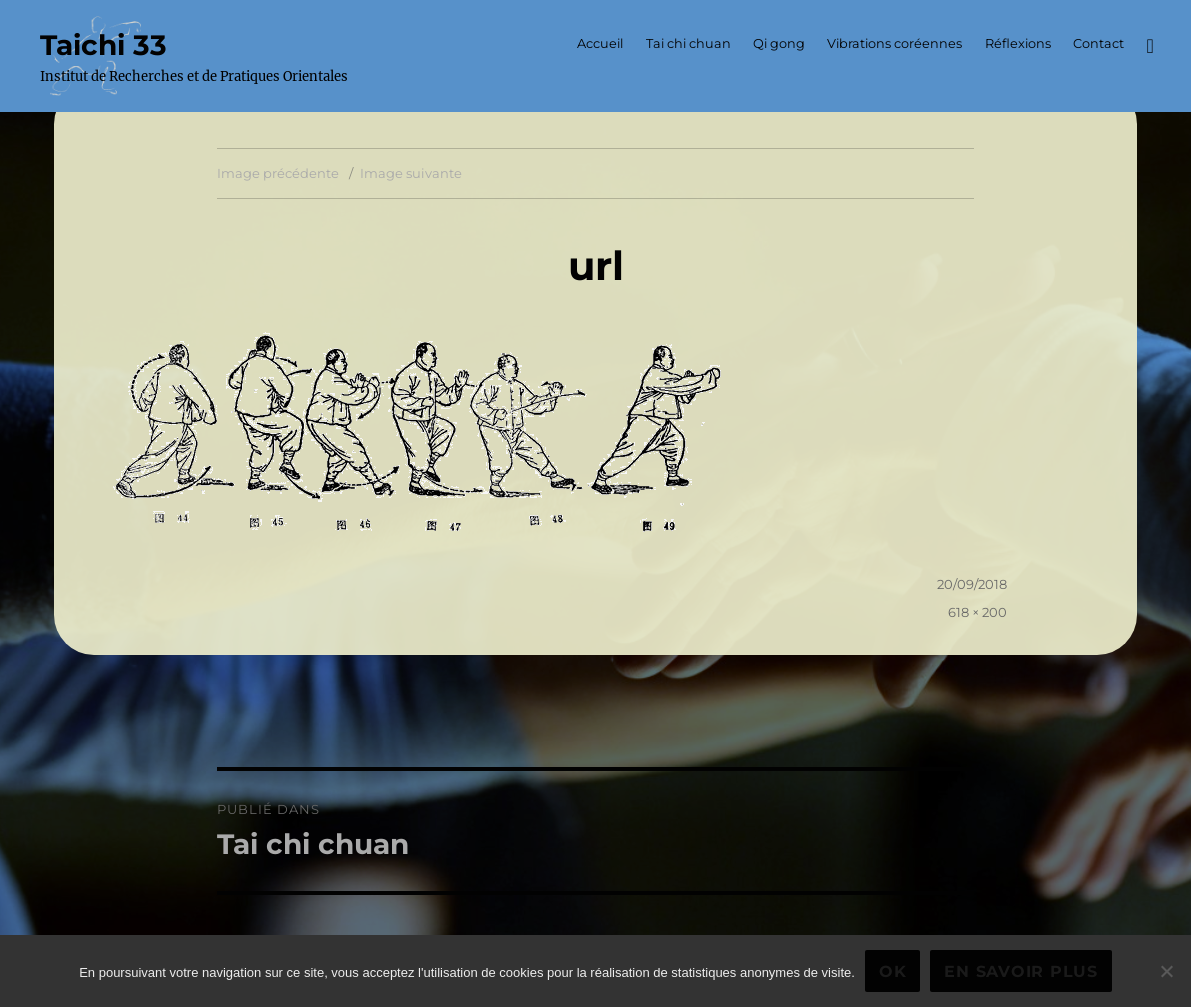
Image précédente (278, 173)
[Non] (1166, 971)
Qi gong (779, 43)
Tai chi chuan (688, 43)
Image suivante (411, 173)
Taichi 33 (103, 45)
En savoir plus (1021, 971)
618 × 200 (977, 612)
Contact (1098, 43)
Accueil (600, 43)
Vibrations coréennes (894, 43)
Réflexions (1018, 43)
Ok (893, 971)
